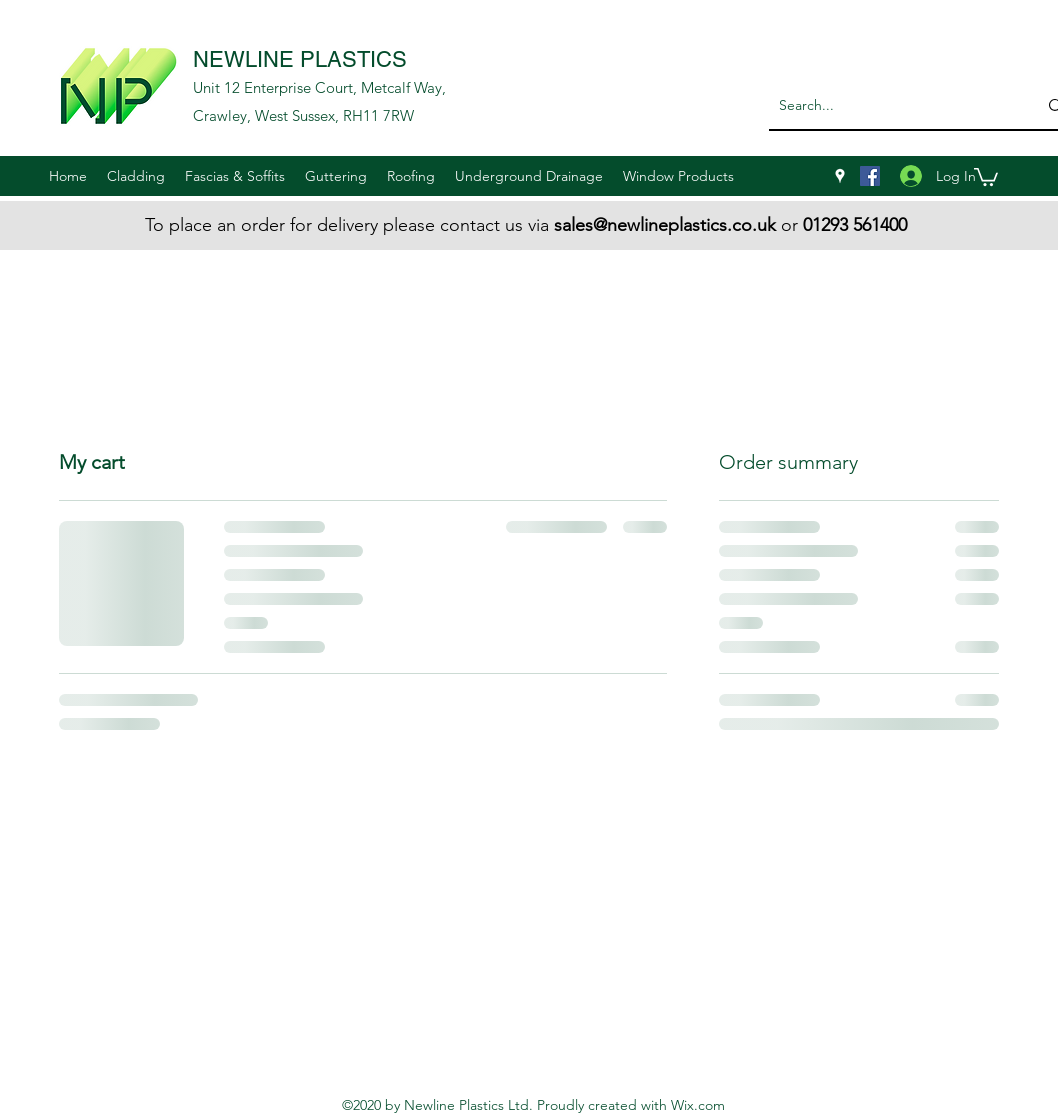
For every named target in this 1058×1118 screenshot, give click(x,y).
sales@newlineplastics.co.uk (665, 225)
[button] (136, 176)
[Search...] (887, 105)
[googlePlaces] (840, 176)
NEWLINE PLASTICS (300, 59)
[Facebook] (870, 176)
